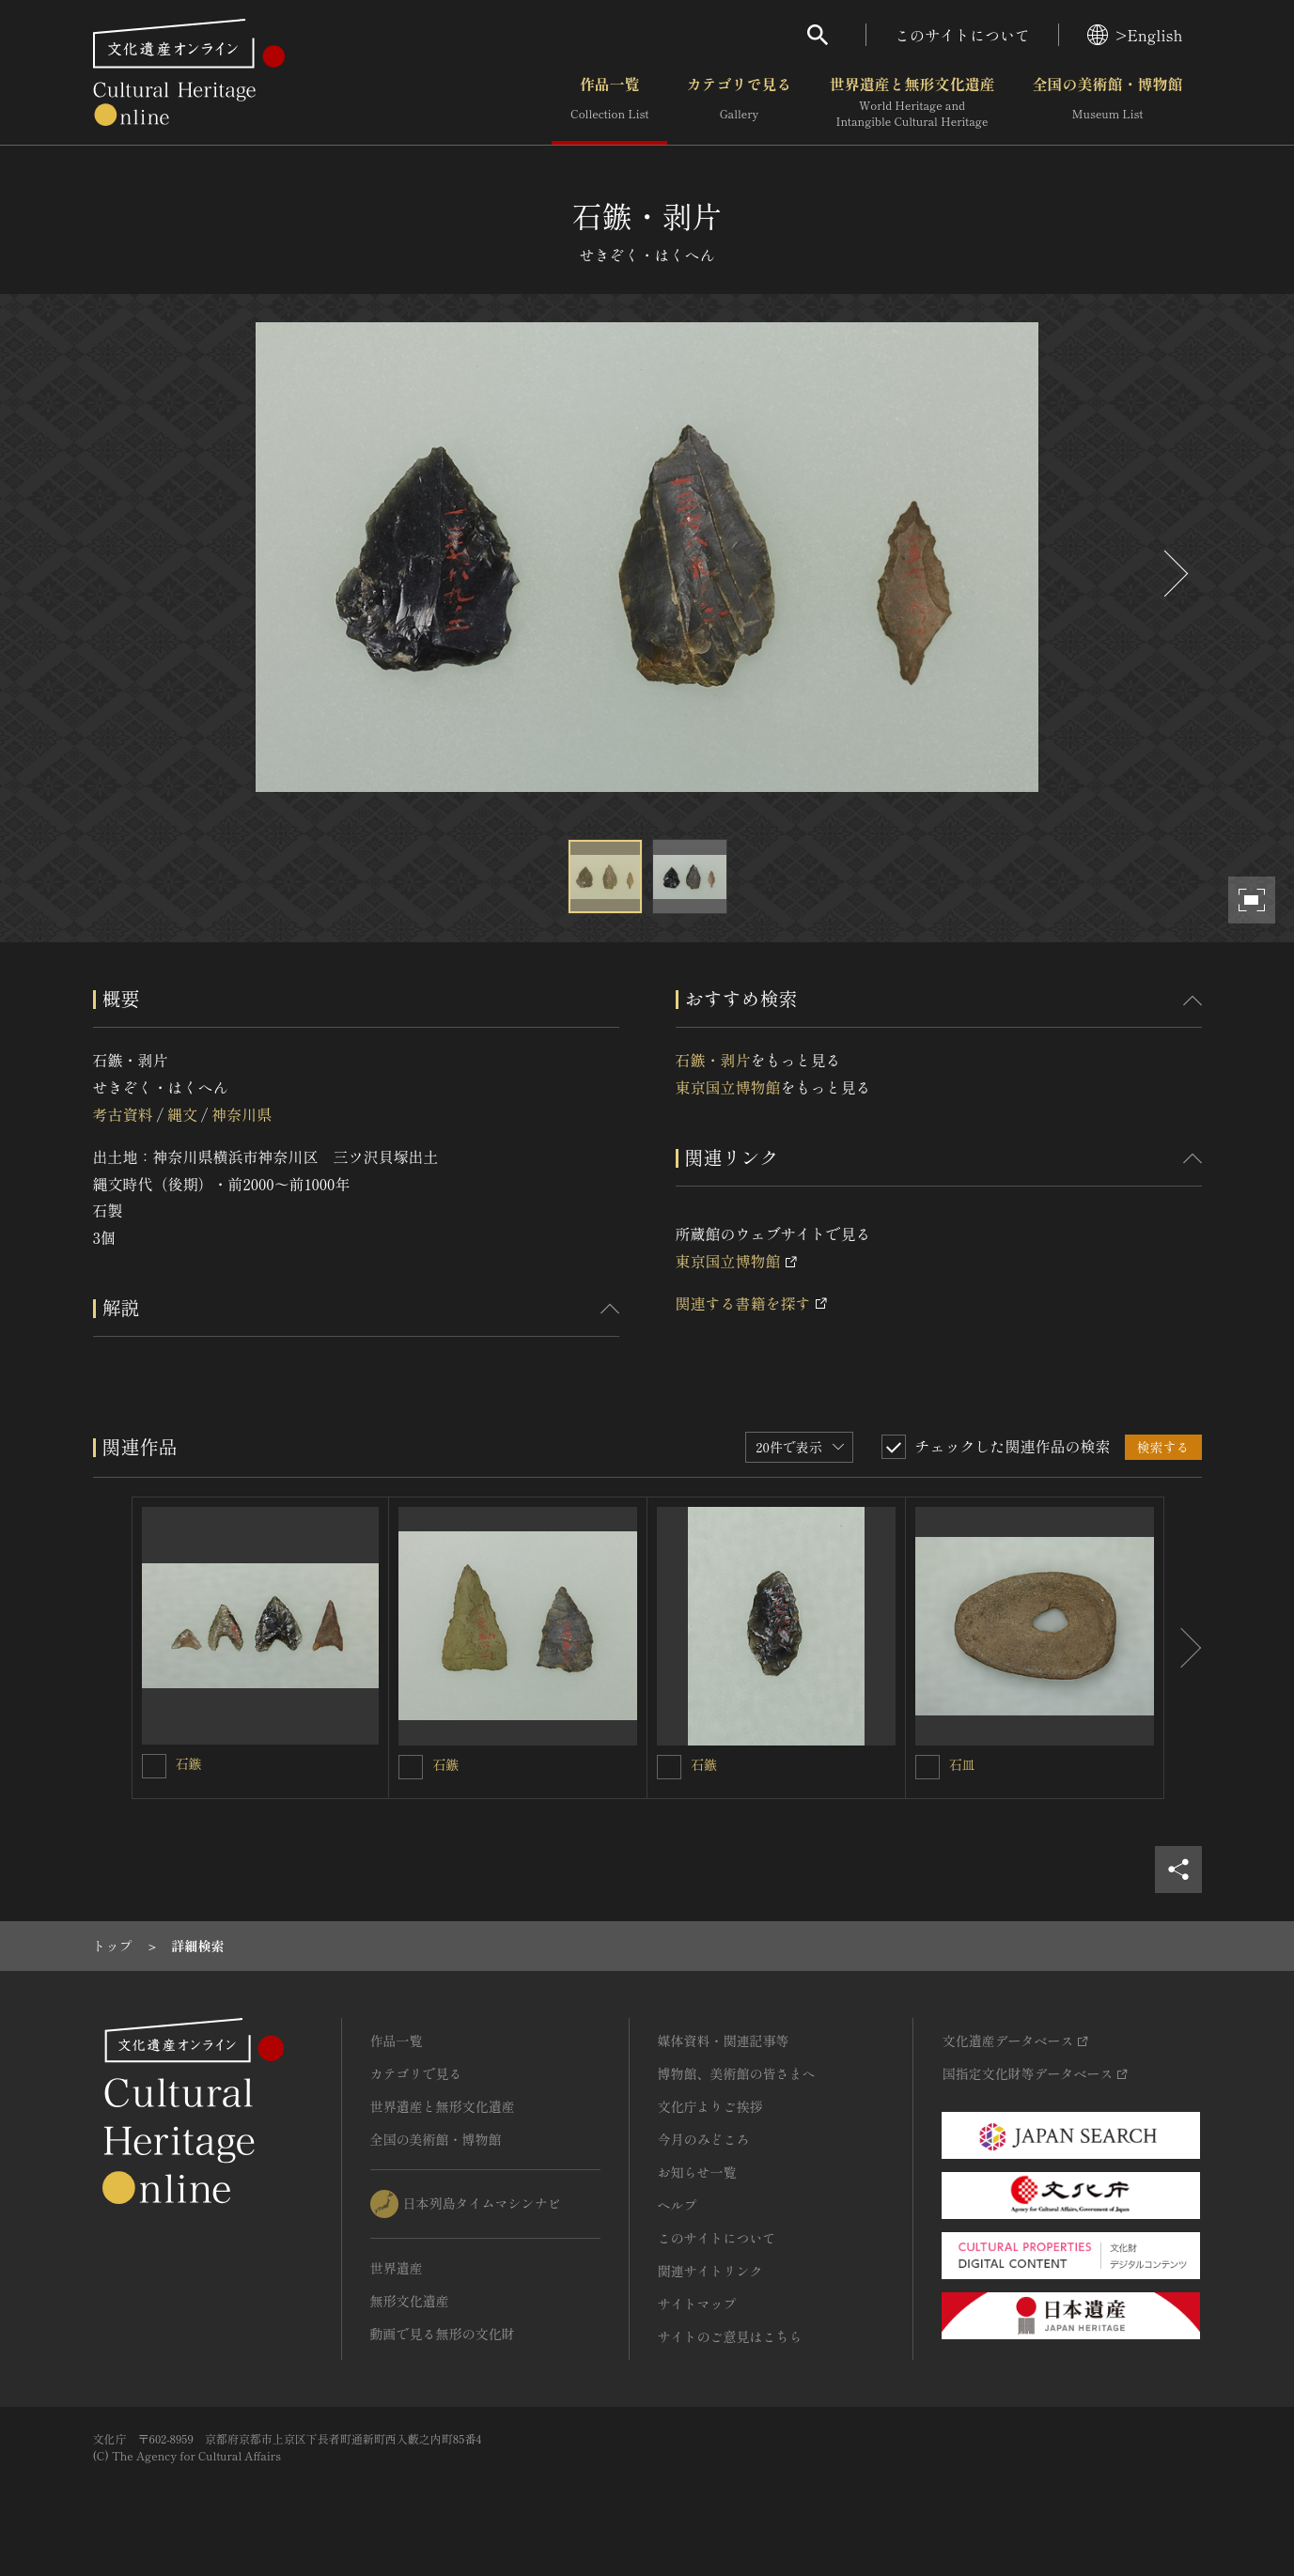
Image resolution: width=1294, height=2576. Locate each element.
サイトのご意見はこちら (730, 2336)
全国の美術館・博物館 (1107, 102)
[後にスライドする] (1174, 573)
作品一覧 (609, 102)
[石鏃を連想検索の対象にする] (154, 1766)
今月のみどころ (704, 2139)
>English (1134, 34)
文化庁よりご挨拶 (710, 2106)
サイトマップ (697, 2303)
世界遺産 (396, 2267)
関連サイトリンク (710, 2270)
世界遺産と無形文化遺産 (911, 102)
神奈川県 (241, 1114)
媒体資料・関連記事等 (723, 2040)
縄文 (182, 1114)
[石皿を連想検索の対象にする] (927, 1767)
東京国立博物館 (728, 1087)
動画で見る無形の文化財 (442, 2333)
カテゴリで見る (738, 102)
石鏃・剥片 (713, 1059)
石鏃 (189, 1763)
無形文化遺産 (409, 2300)
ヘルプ (677, 2205)
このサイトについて (962, 34)
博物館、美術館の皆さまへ (737, 2073)
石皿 (962, 1764)
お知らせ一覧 (697, 2172)
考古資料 (123, 1114)
